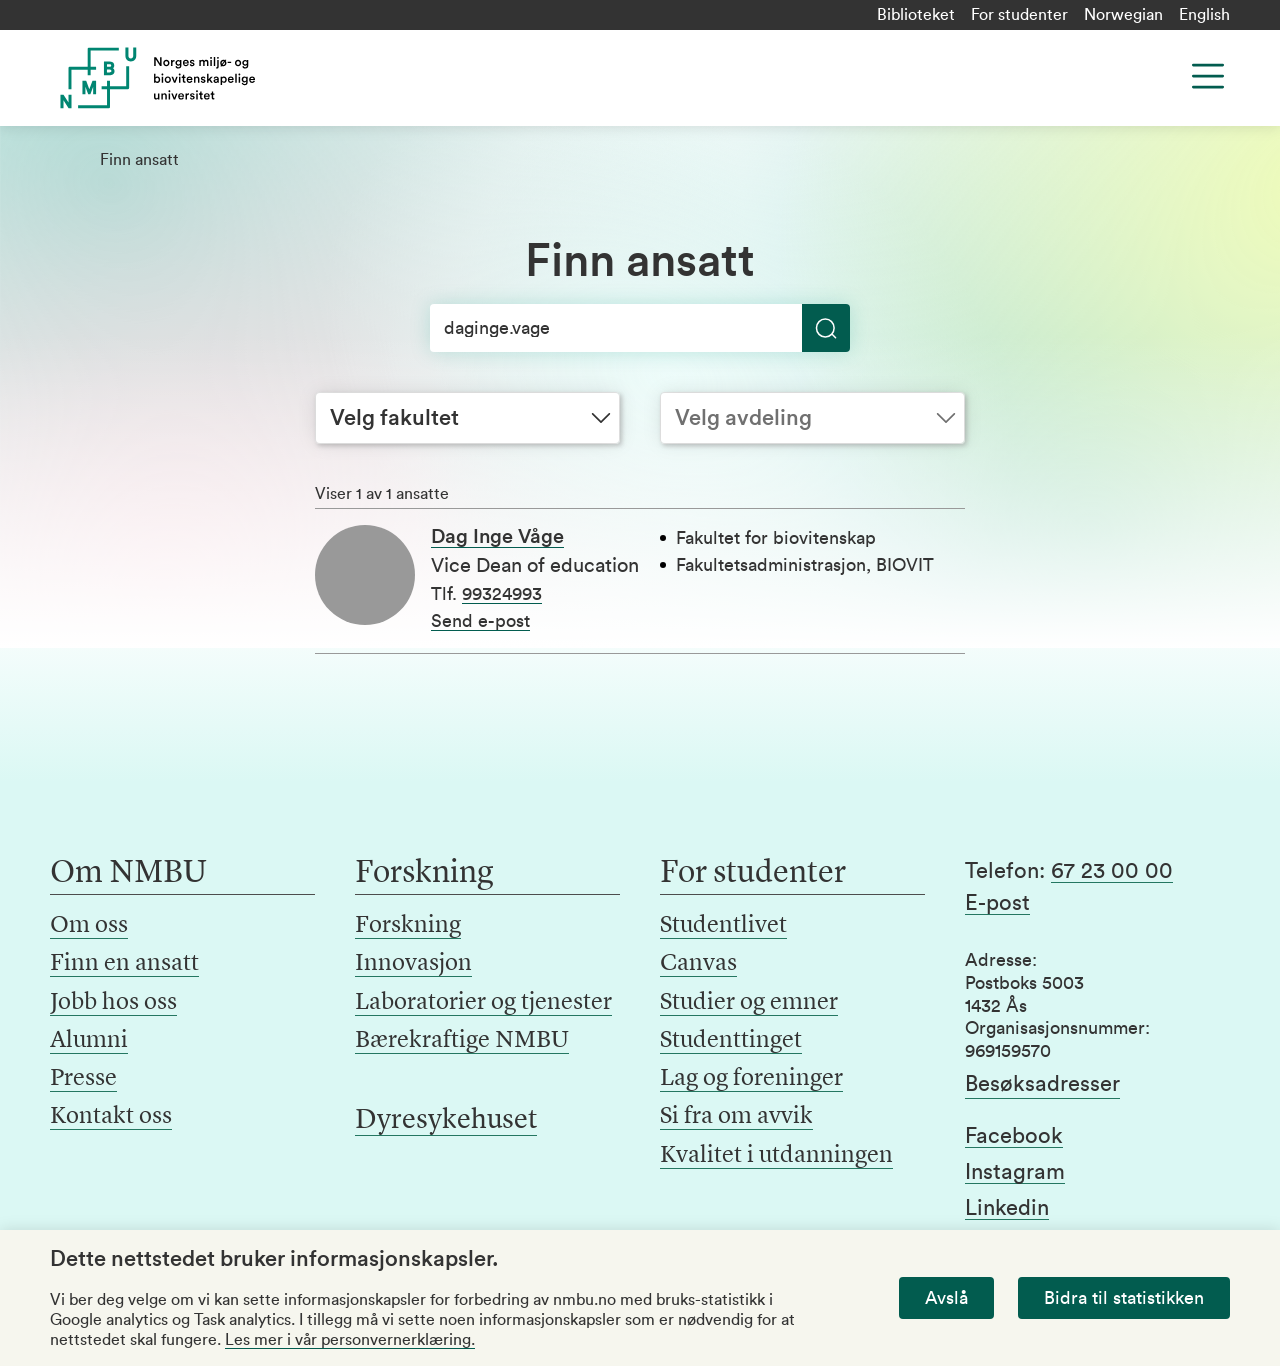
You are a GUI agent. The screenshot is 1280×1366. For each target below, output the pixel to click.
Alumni (89, 1041)
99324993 (502, 594)
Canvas (698, 964)
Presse (83, 1079)
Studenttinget (731, 1041)
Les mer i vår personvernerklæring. (350, 1340)
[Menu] (1208, 76)
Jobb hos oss (113, 1003)
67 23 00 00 (1112, 871)
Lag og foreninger (751, 1079)
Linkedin (1007, 1208)
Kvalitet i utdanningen (776, 1156)
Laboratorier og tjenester (483, 1003)
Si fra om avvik (736, 1117)
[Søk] (640, 328)
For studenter (1019, 15)
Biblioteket (916, 15)
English (1204, 15)
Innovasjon (413, 964)
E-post (997, 903)
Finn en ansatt (124, 964)
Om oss (89, 926)
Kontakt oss (111, 1117)
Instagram (1015, 1172)
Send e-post (480, 621)
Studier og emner (749, 1003)
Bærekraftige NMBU (462, 1041)
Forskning (408, 926)
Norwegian (1123, 15)
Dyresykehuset (446, 1121)
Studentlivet (723, 926)
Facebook (1014, 1136)
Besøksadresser (1042, 1084)
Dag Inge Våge (497, 537)
